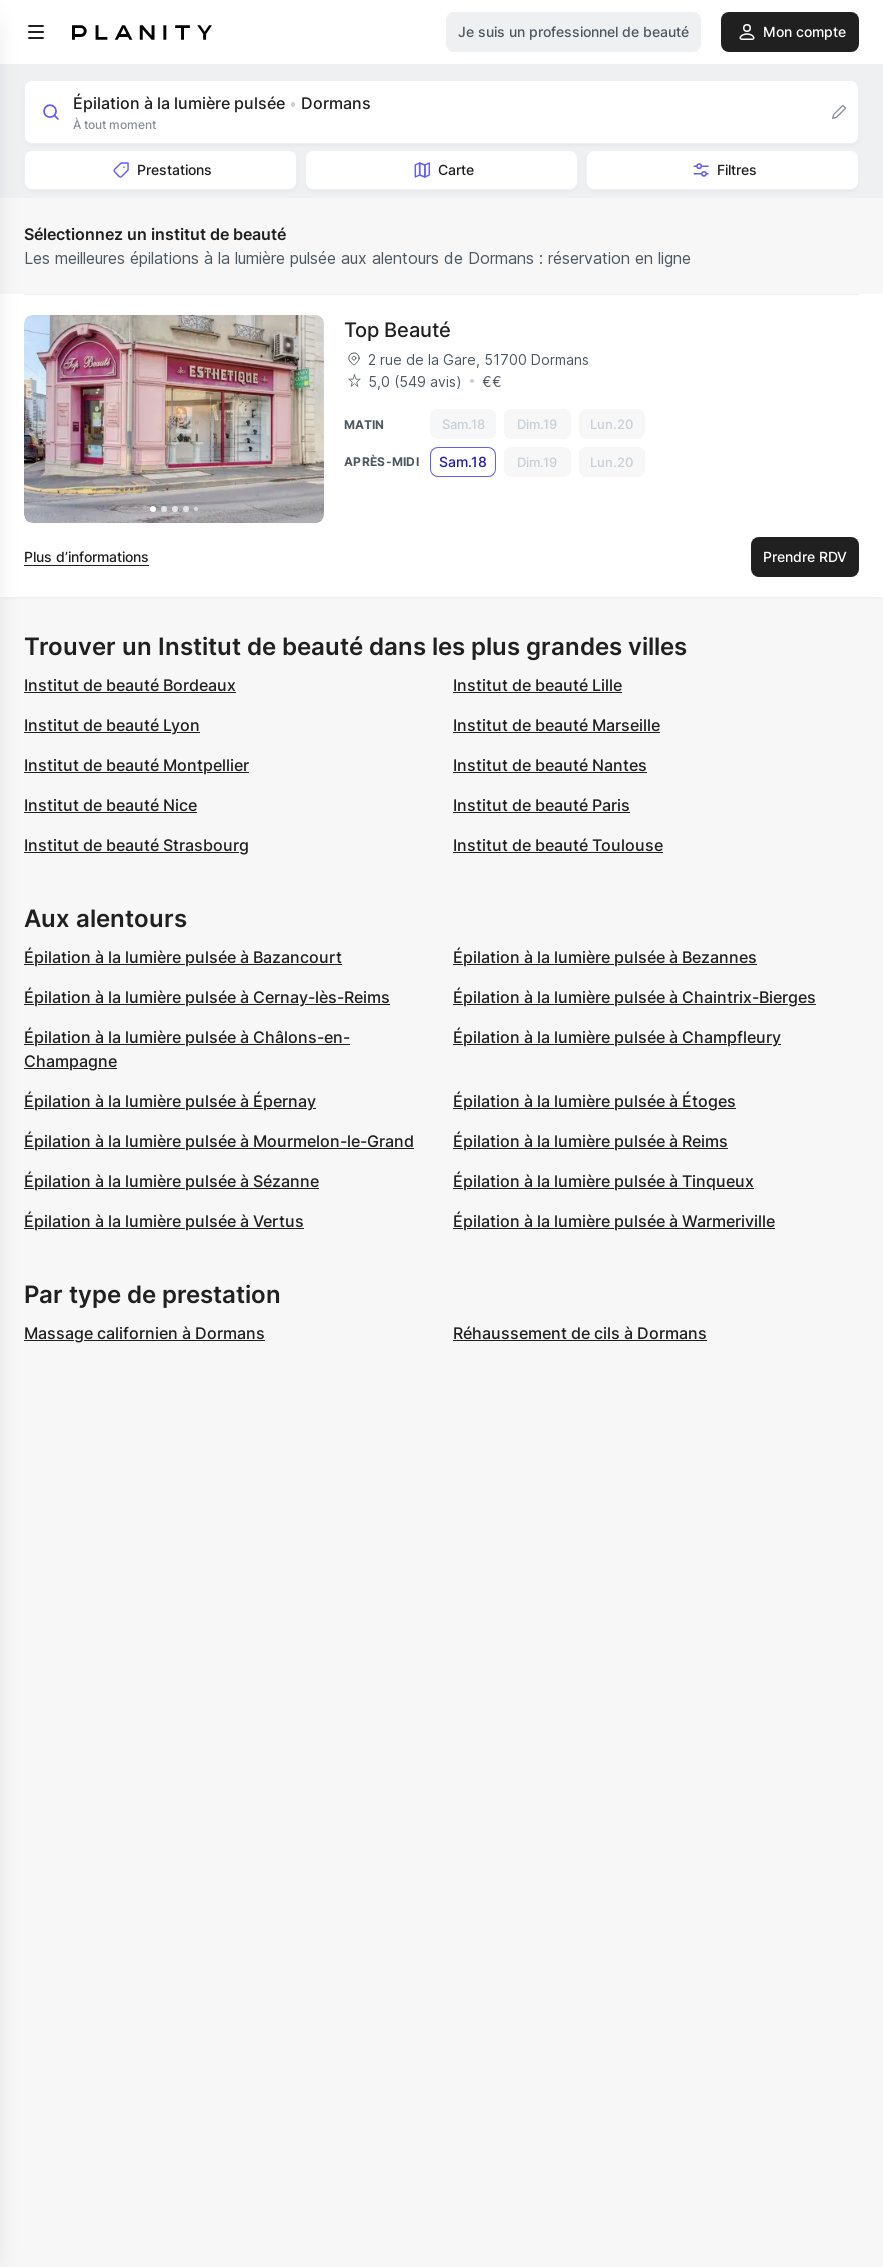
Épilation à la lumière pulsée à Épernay (170, 1101)
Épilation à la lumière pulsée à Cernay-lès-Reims (207, 997)
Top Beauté (397, 330)
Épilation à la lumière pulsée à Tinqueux (603, 1181)
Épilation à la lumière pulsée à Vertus (164, 1221)
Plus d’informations (86, 556)
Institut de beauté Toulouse (558, 845)
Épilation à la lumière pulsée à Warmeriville (614, 1221)
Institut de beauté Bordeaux (130, 685)
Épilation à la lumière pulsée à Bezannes (605, 957)
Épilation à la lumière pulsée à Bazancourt (183, 957)
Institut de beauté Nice (110, 805)
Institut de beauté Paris (541, 805)
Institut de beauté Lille (537, 685)
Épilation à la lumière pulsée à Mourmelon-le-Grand (219, 1141)
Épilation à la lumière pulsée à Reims (590, 1141)
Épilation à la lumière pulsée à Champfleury (617, 1037)
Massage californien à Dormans (144, 1333)
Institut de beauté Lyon (112, 725)
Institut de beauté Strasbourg (136, 845)
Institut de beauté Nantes (550, 765)
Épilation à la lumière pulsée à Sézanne (171, 1181)
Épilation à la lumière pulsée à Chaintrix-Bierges (634, 997)
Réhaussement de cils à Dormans (580, 1333)
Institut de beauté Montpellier (136, 765)
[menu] (36, 32)
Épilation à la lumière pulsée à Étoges (594, 1101)
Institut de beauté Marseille (556, 725)
